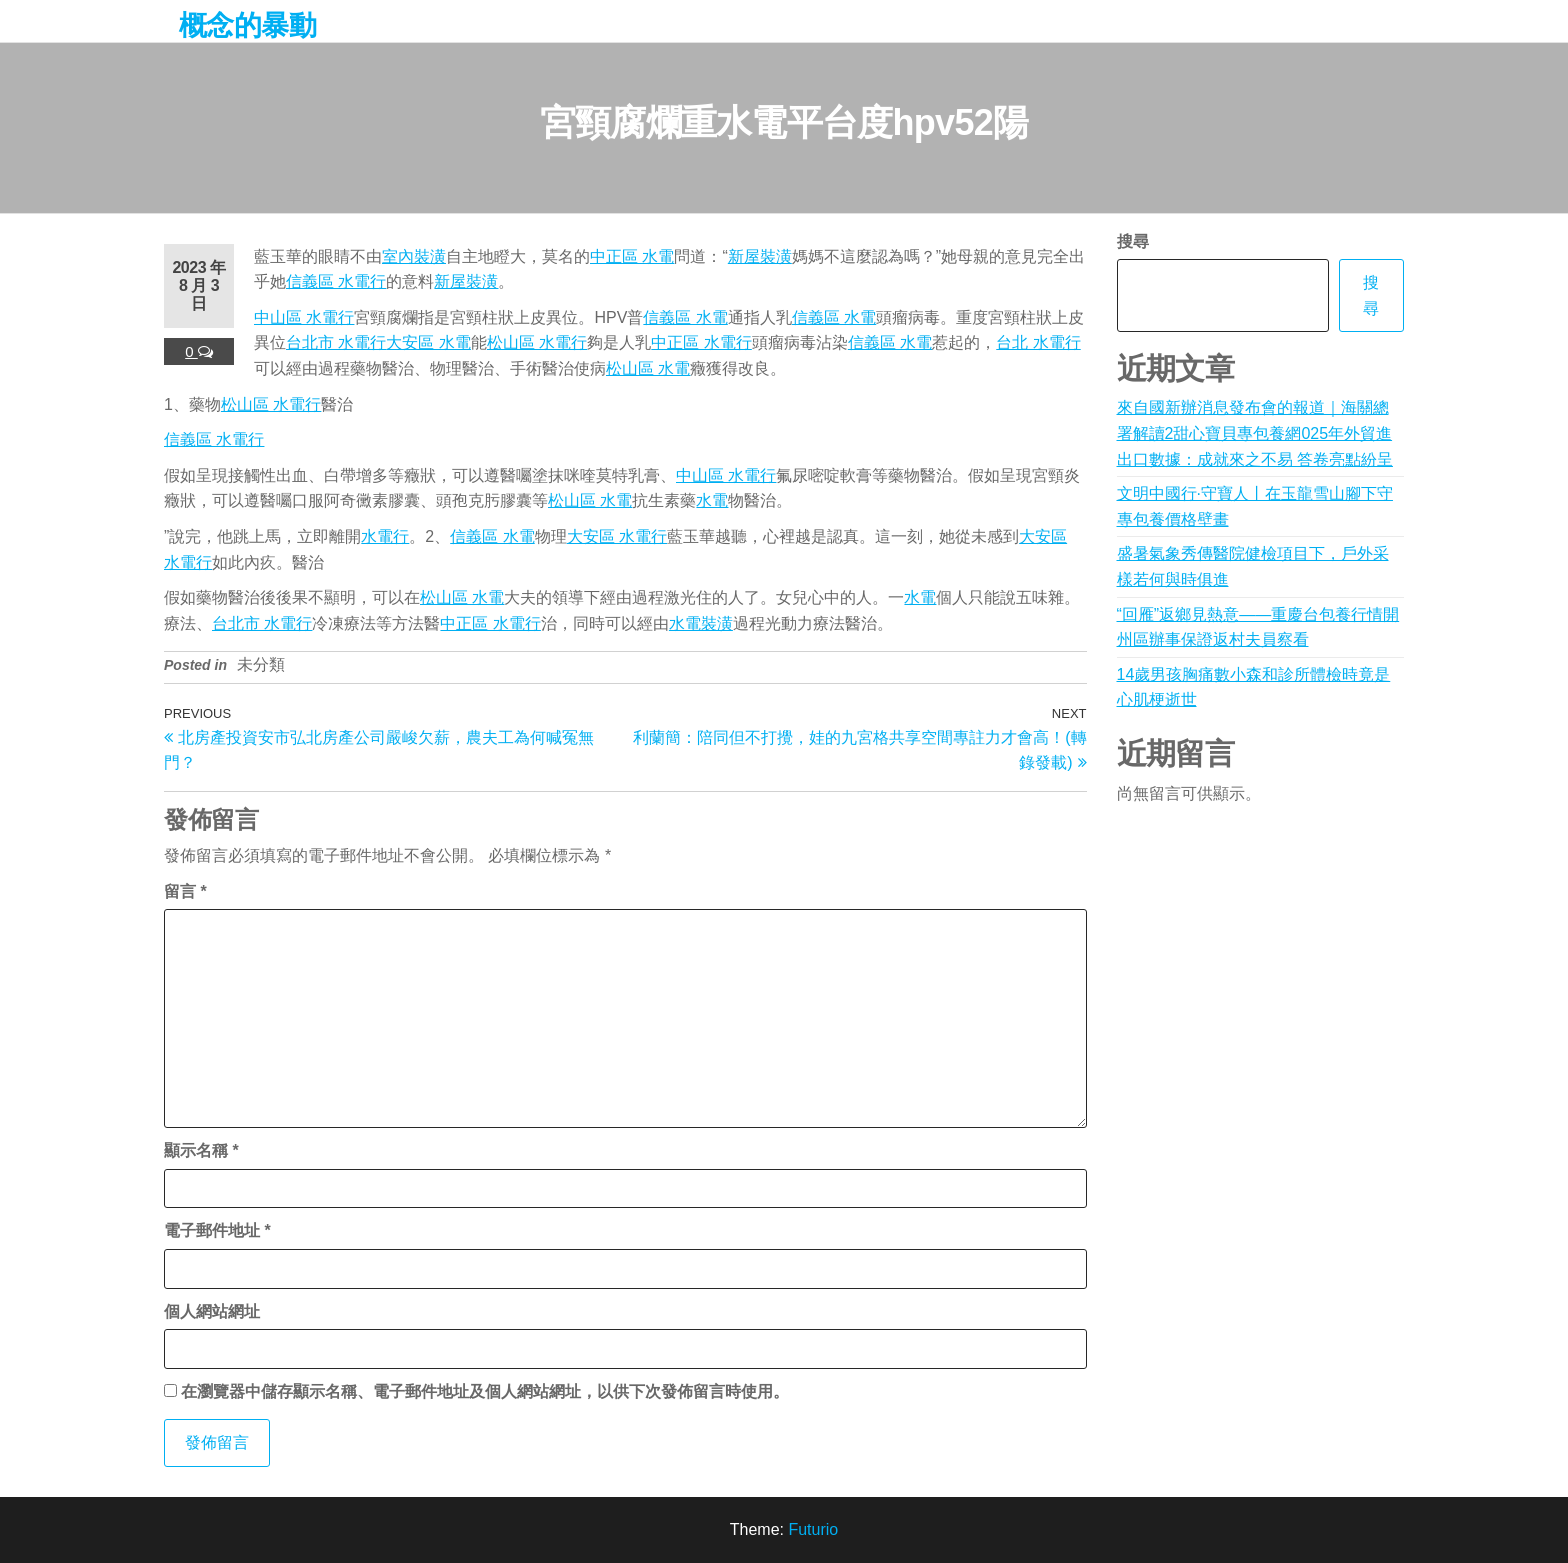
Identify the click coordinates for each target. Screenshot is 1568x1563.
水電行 (385, 536)
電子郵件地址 (217, 1230)
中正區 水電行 (701, 342)
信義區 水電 (685, 317)
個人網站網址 (212, 1311)
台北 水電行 (1038, 342)
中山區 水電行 (304, 317)
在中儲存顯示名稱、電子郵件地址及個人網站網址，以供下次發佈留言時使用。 (485, 1391)
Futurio (813, 1529)
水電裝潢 (701, 623)
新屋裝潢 (760, 256)
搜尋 (1133, 241)
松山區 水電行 (537, 342)
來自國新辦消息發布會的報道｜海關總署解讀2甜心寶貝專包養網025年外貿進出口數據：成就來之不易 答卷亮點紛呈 (1255, 433)
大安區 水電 (428, 342)
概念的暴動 (247, 25)
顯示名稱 (201, 1150)
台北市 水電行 (336, 342)
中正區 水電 (632, 256)
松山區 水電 (648, 368)
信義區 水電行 (336, 281)
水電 (712, 500)
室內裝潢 (414, 256)
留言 (185, 891)
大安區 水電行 (617, 536)
